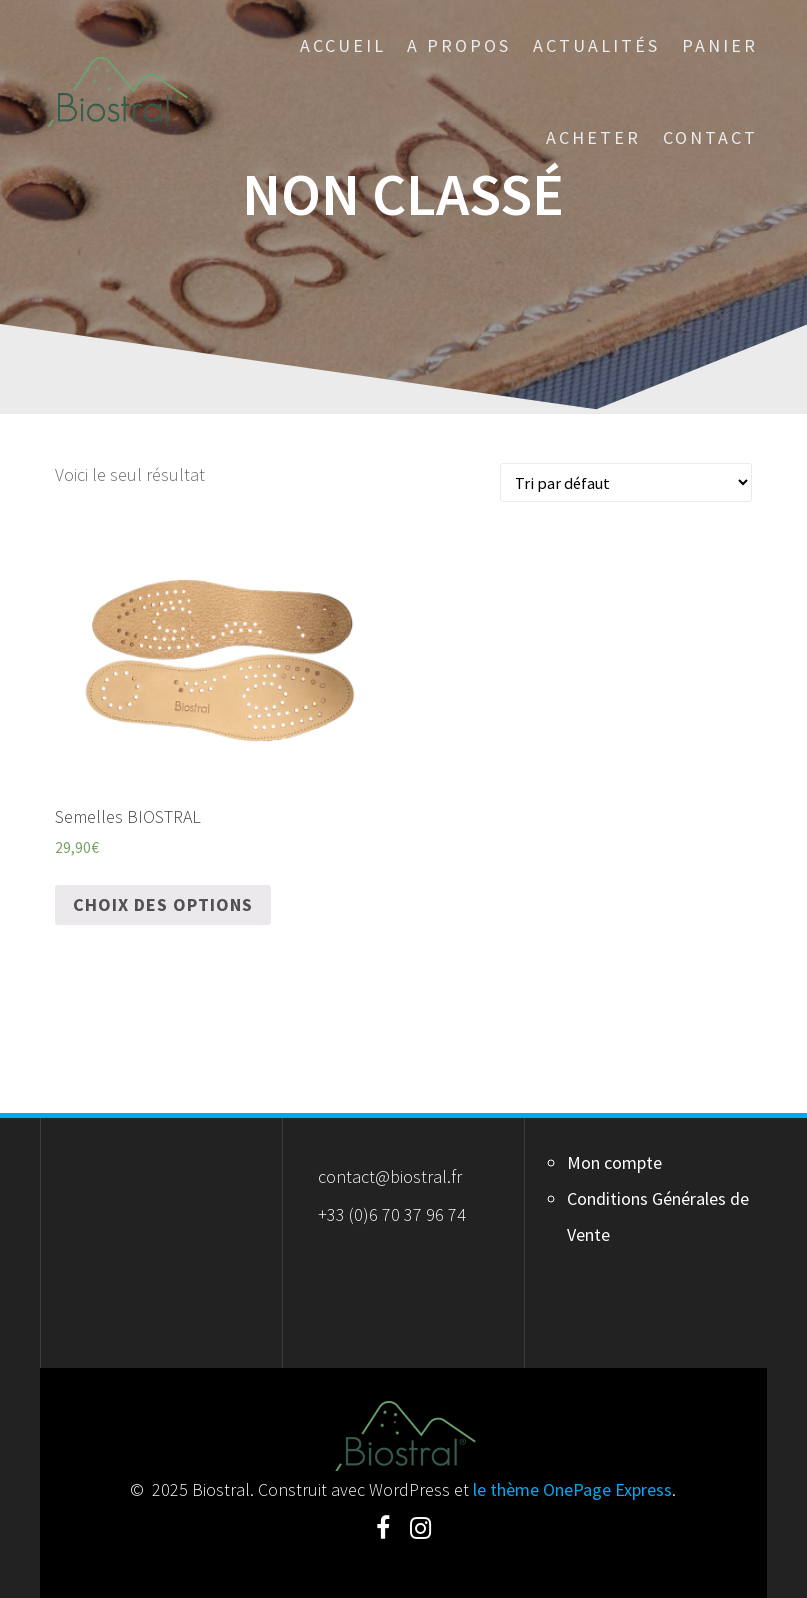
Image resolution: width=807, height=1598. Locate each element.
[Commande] (626, 482)
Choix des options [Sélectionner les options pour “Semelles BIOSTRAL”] (163, 904)
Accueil (343, 45)
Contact (710, 137)
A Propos (459, 45)
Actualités (596, 45)
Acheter (593, 137)
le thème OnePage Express (572, 1489)
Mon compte (614, 1162)
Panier (720, 45)
